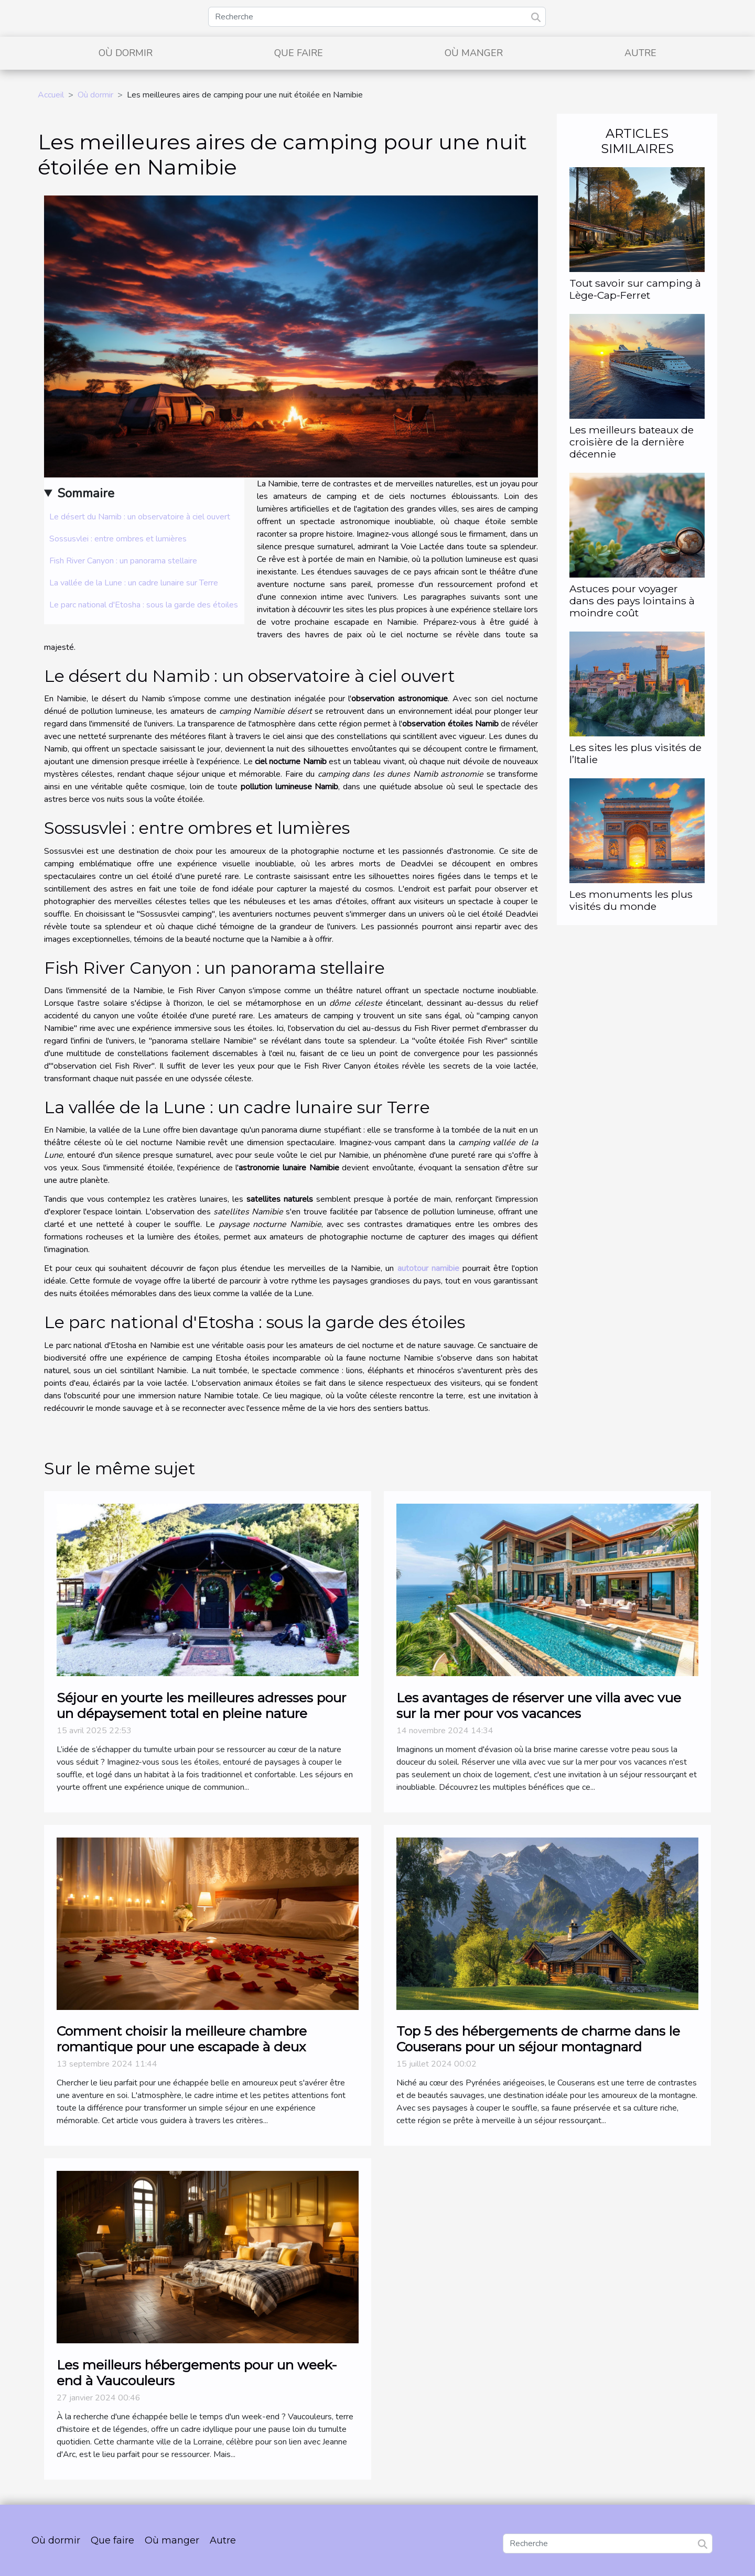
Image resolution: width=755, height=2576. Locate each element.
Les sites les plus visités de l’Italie (635, 753)
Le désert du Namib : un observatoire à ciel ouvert (139, 517)
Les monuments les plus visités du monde (631, 900)
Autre (640, 53)
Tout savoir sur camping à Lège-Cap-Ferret (635, 289)
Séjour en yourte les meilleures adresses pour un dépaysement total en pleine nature (201, 1705)
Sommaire (85, 493)
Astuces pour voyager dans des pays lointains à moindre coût (632, 600)
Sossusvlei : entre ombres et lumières (118, 539)
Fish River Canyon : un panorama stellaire (123, 561)
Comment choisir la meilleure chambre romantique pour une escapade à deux (182, 2039)
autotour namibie (428, 1268)
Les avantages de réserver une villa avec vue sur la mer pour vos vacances (538, 1705)
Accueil (51, 95)
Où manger (474, 53)
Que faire (298, 53)
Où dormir (126, 53)
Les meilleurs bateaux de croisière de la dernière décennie (631, 441)
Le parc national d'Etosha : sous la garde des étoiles (143, 605)
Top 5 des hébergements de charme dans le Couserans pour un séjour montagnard (538, 2039)
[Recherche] (377, 17)
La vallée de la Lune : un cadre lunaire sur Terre (133, 583)
